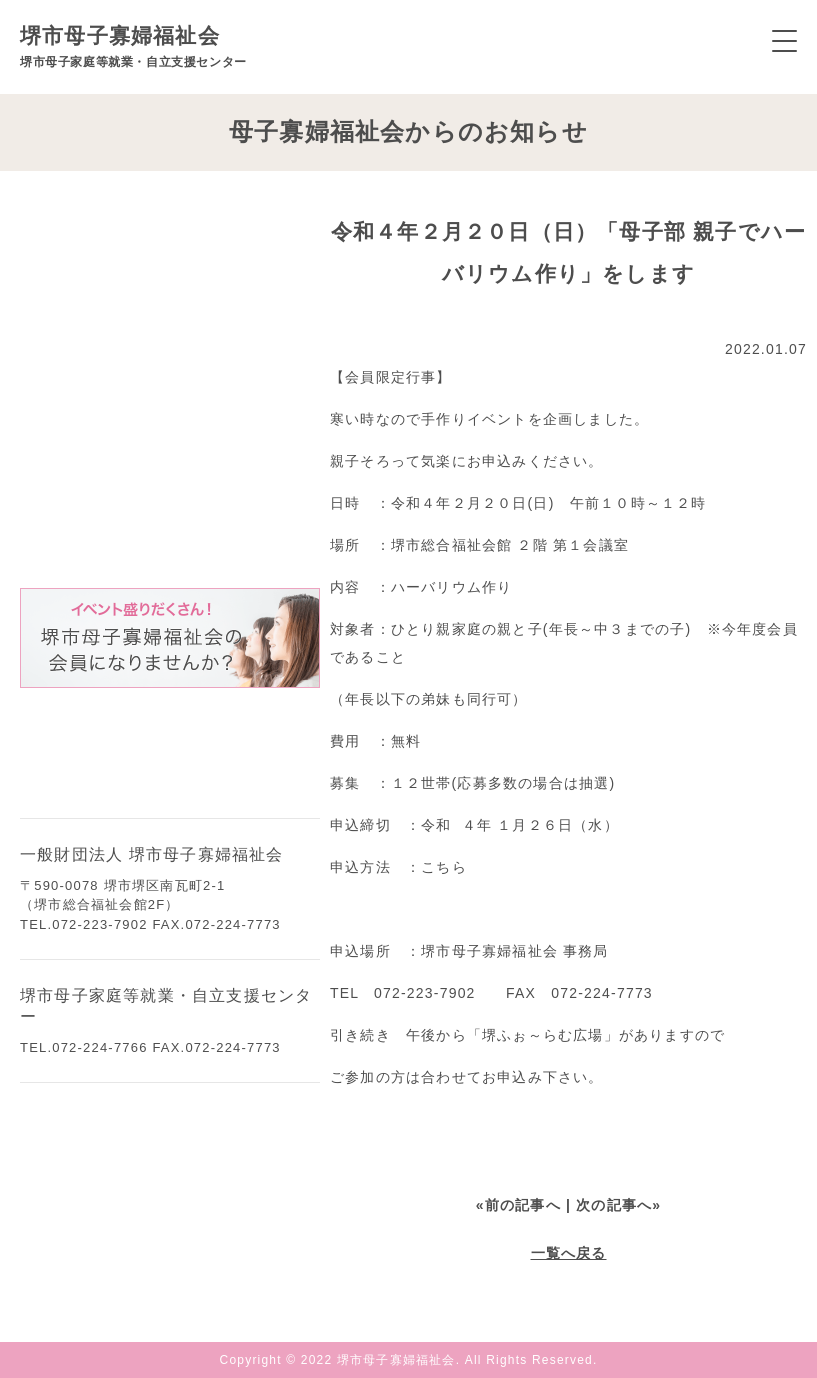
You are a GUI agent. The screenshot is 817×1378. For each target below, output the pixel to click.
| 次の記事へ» (613, 1205)
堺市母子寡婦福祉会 (133, 46)
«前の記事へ (518, 1205)
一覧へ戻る (569, 1253)
